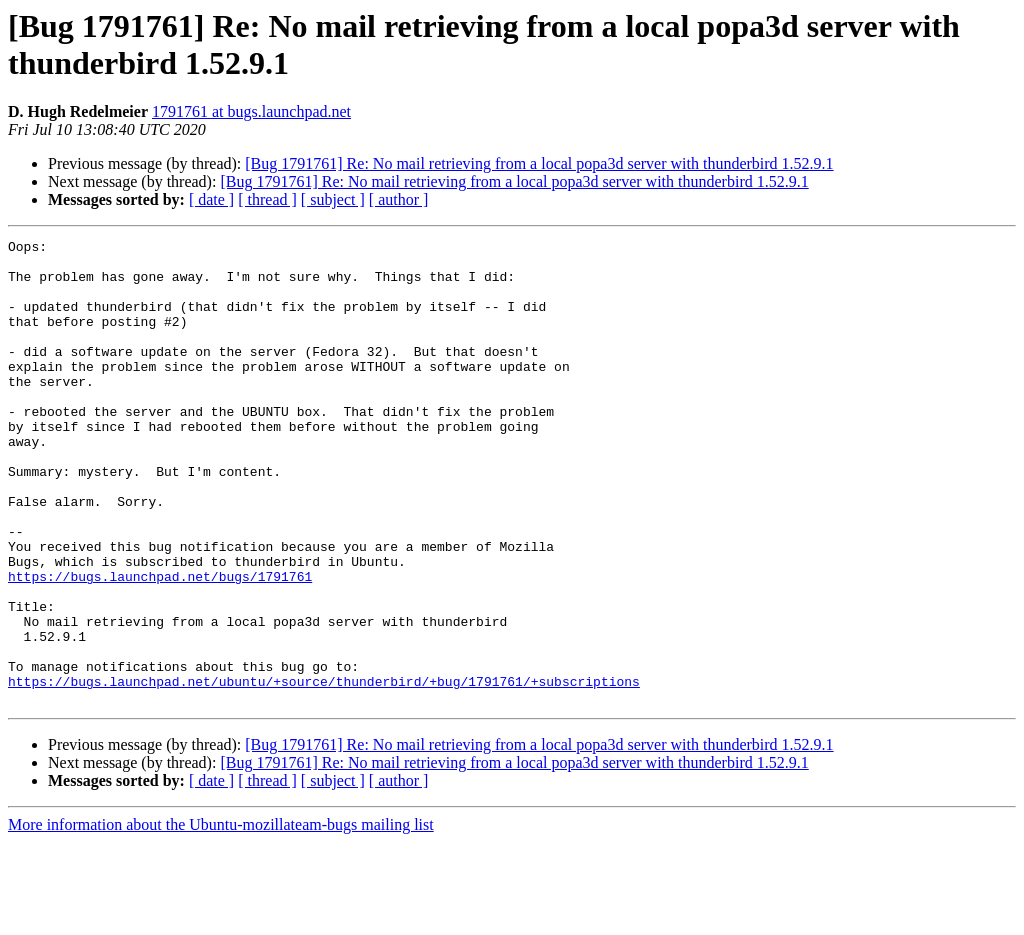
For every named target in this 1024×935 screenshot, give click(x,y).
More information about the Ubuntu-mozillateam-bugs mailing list (221, 917)
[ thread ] (267, 199)
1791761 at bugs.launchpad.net (251, 111)
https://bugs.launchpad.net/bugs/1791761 (160, 645)
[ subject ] (333, 199)
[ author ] (399, 199)
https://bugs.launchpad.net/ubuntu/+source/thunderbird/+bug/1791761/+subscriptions (324, 771)
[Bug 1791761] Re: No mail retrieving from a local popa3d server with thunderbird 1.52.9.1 (539, 163)
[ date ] (211, 199)
